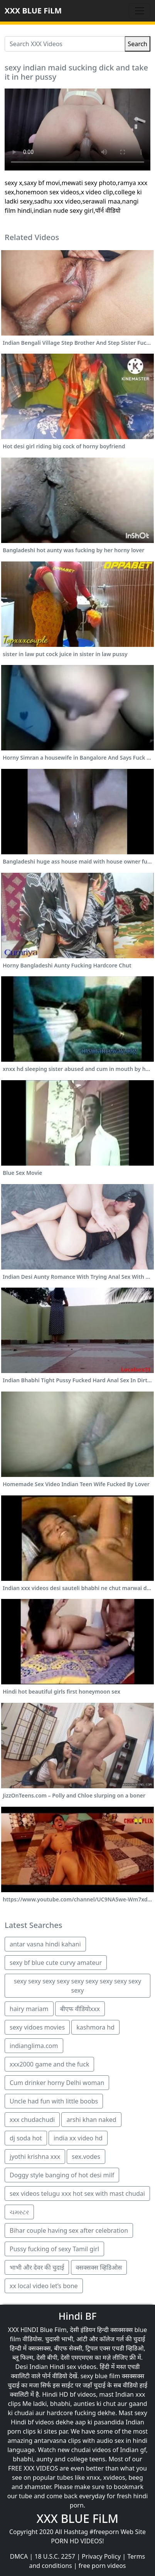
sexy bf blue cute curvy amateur (56, 1962)
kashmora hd (95, 2027)
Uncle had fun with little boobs (54, 2101)
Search (137, 44)
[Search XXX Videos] (65, 44)
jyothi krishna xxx (35, 2156)
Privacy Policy (101, 2556)
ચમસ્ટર (19, 2212)
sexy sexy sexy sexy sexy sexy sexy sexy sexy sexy (77, 1986)
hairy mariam (29, 2009)
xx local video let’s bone (44, 2286)
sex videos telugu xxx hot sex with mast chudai (77, 2193)
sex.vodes (86, 2156)
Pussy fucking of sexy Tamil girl (54, 2249)
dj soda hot (26, 2138)
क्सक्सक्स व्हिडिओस (99, 2267)
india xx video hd (78, 2138)
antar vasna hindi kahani (45, 1944)
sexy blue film (100, 2376)
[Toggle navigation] (139, 10)
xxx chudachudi (32, 2119)
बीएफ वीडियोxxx (80, 2009)
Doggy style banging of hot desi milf (62, 2175)
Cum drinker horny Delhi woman (57, 2082)
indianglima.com (34, 2045)
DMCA (19, 2556)
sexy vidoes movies (37, 2027)
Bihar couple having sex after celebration (69, 2230)
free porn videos (102, 2565)
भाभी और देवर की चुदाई (37, 2267)
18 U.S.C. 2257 (54, 2556)
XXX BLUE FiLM (33, 10)
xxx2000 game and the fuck (49, 2064)
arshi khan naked (91, 2119)
